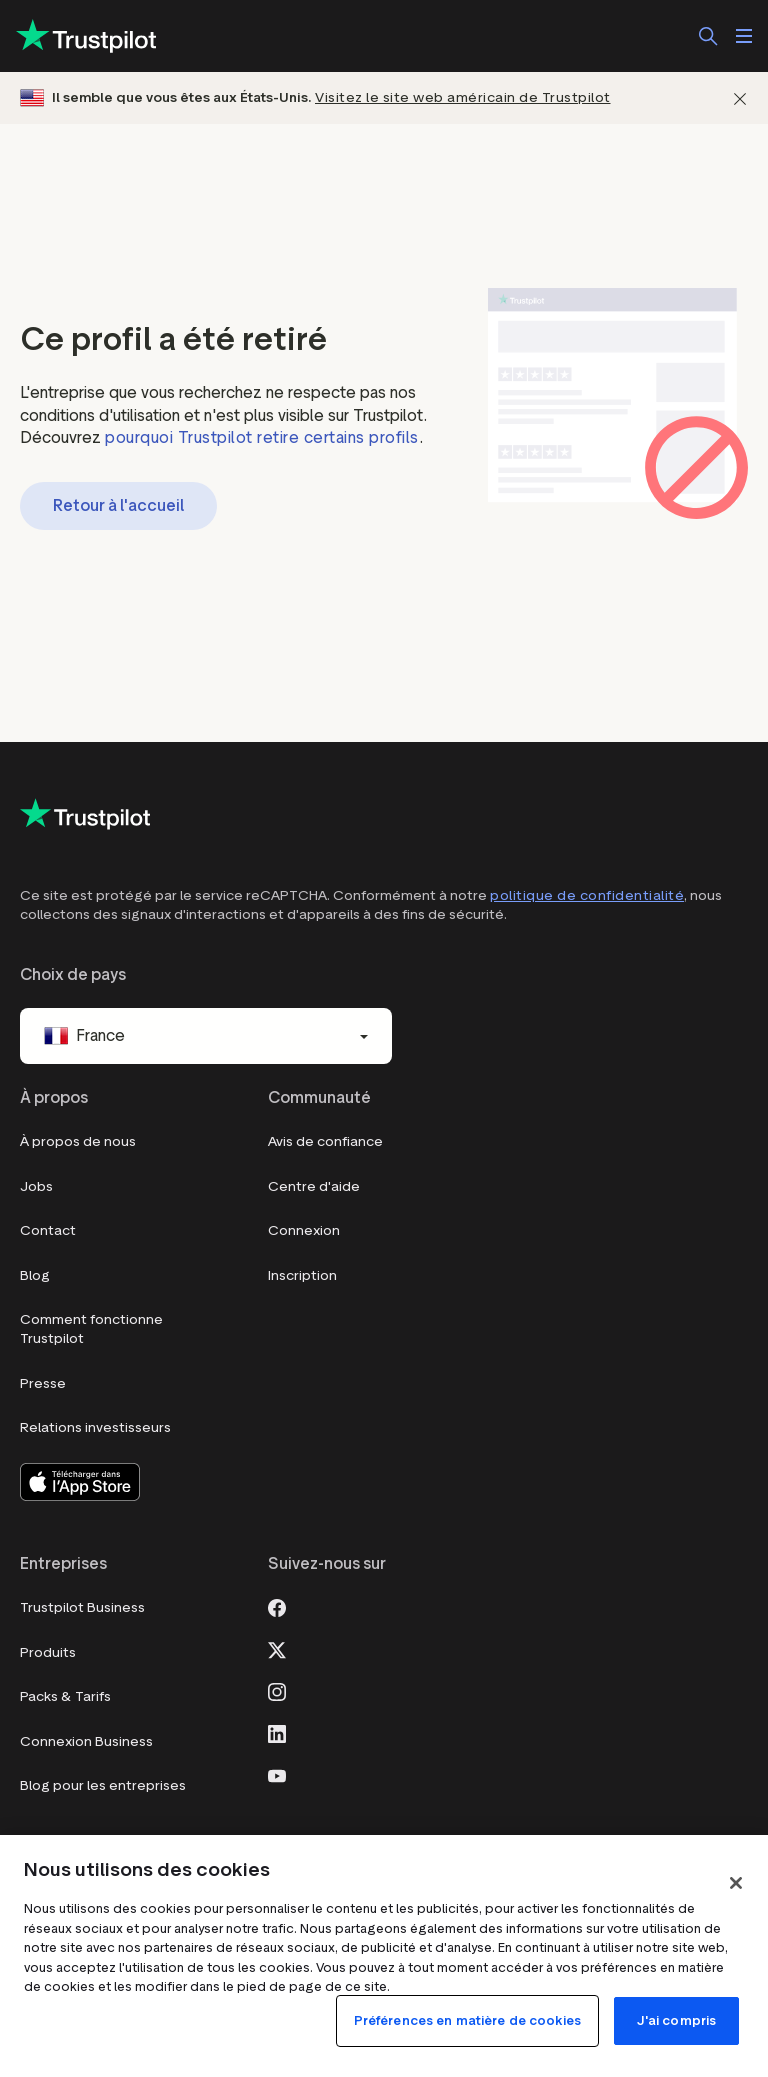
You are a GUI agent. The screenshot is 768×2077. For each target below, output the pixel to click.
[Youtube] (277, 1774)
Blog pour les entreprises (103, 1785)
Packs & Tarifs (65, 1696)
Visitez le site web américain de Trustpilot (463, 97)
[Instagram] (277, 1690)
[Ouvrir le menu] (744, 36)
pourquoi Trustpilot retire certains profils (262, 437)
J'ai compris (677, 2020)
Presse (43, 1383)
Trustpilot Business (82, 1607)
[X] (277, 1648)
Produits (48, 1652)
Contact (48, 1230)
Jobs (36, 1186)
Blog (35, 1275)
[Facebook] (277, 1606)
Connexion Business (86, 1741)
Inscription (302, 1275)
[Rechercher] (708, 36)
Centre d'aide (314, 1186)
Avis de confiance (325, 1141)
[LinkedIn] (277, 1732)
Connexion (304, 1230)
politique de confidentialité (587, 895)
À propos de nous (78, 1141)
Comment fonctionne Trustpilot (91, 1329)
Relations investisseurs (95, 1427)
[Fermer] (740, 98)
